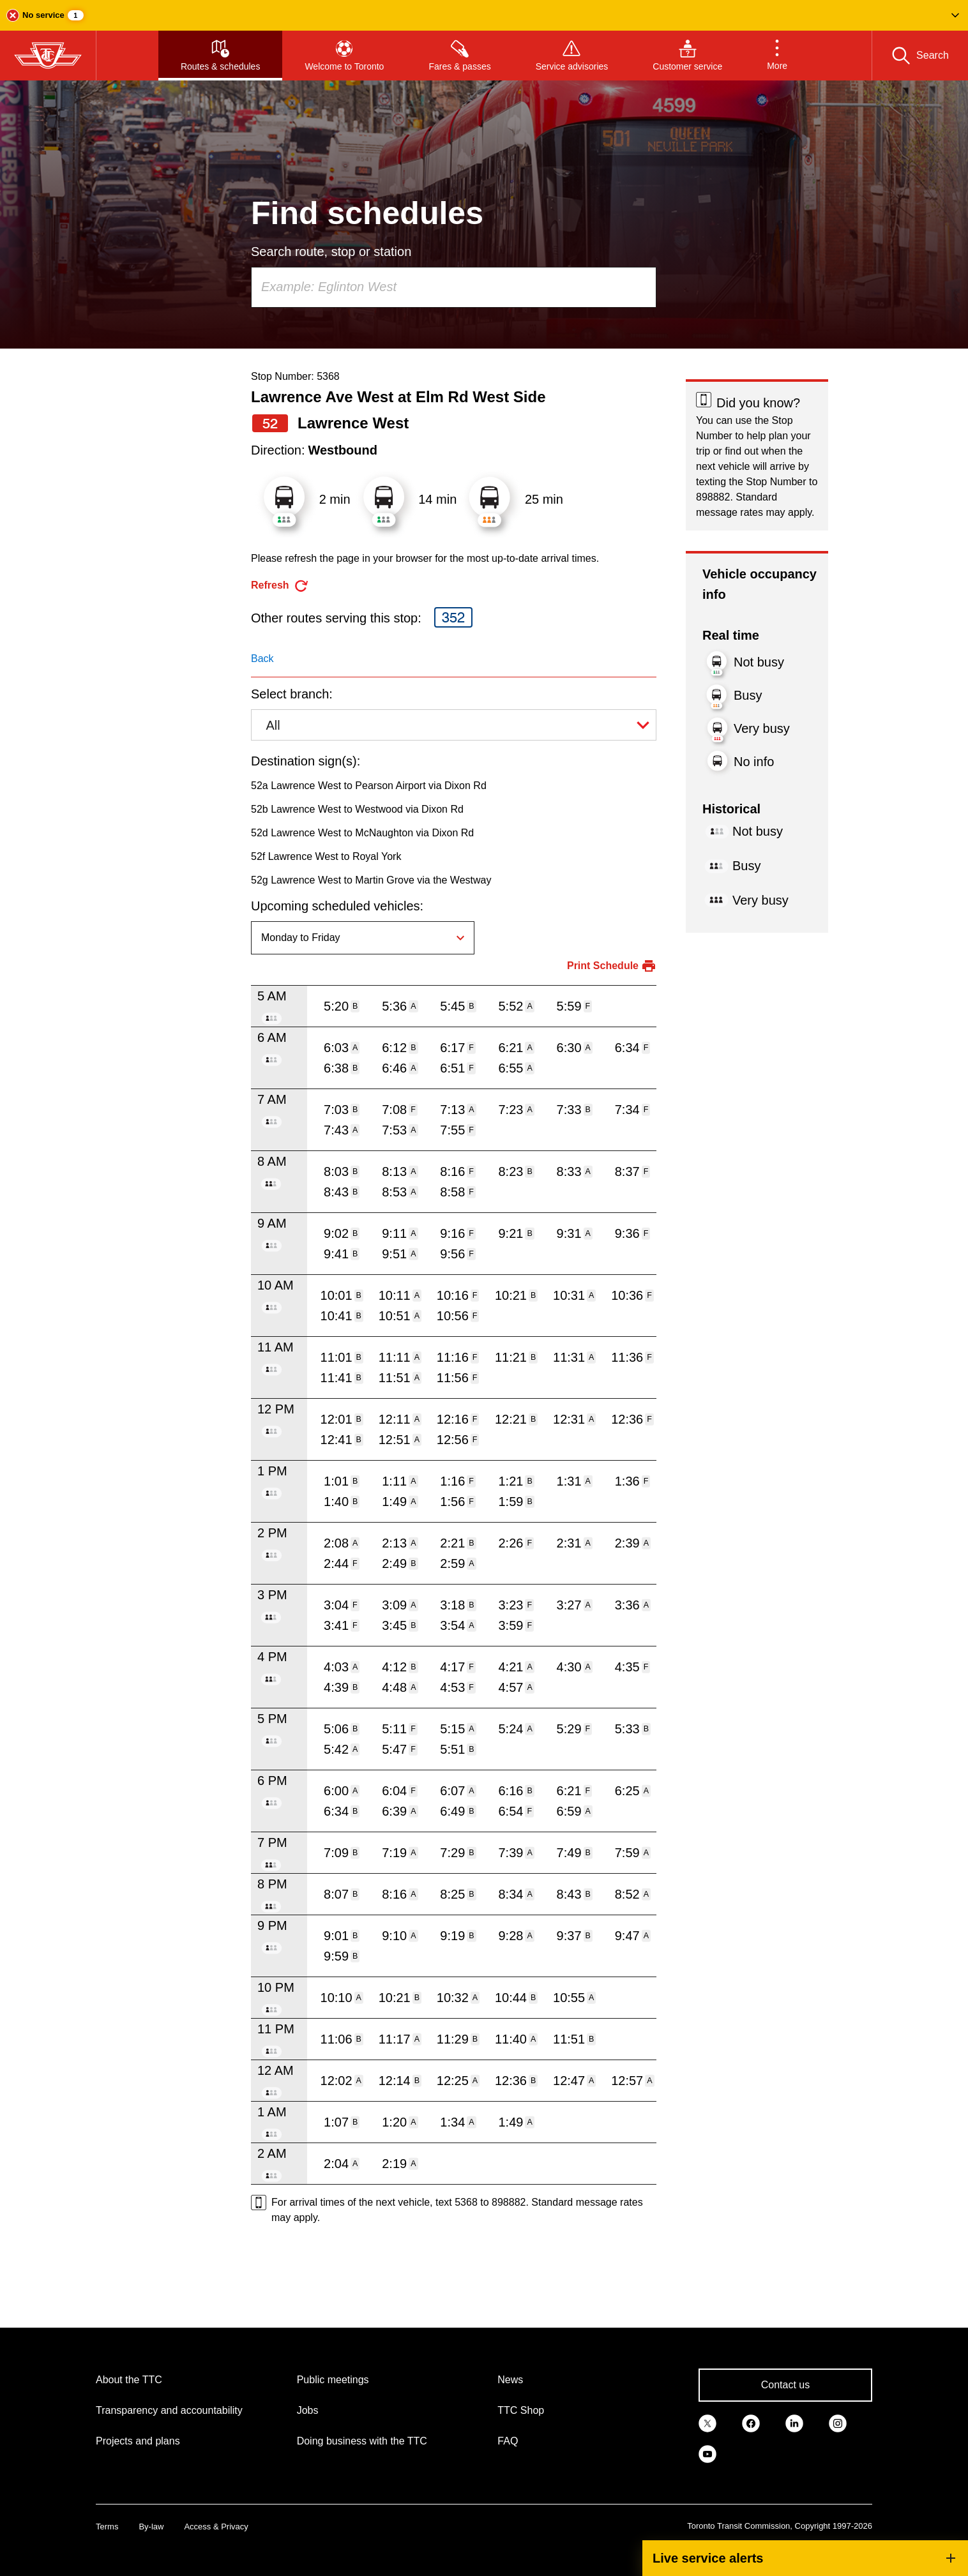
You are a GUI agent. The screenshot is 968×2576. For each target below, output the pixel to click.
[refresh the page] (280, 586)
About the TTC (129, 2379)
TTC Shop (520, 2410)
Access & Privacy (216, 2526)
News (510, 2379)
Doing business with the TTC (362, 2441)
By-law (151, 2526)
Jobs (308, 2410)
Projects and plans (138, 2441)
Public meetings (333, 2379)
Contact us (785, 2384)
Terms (107, 2526)
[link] (707, 2422)
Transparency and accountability (169, 2410)
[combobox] (453, 287)
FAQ (507, 2441)
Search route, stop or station (331, 252)
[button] (484, 15)
